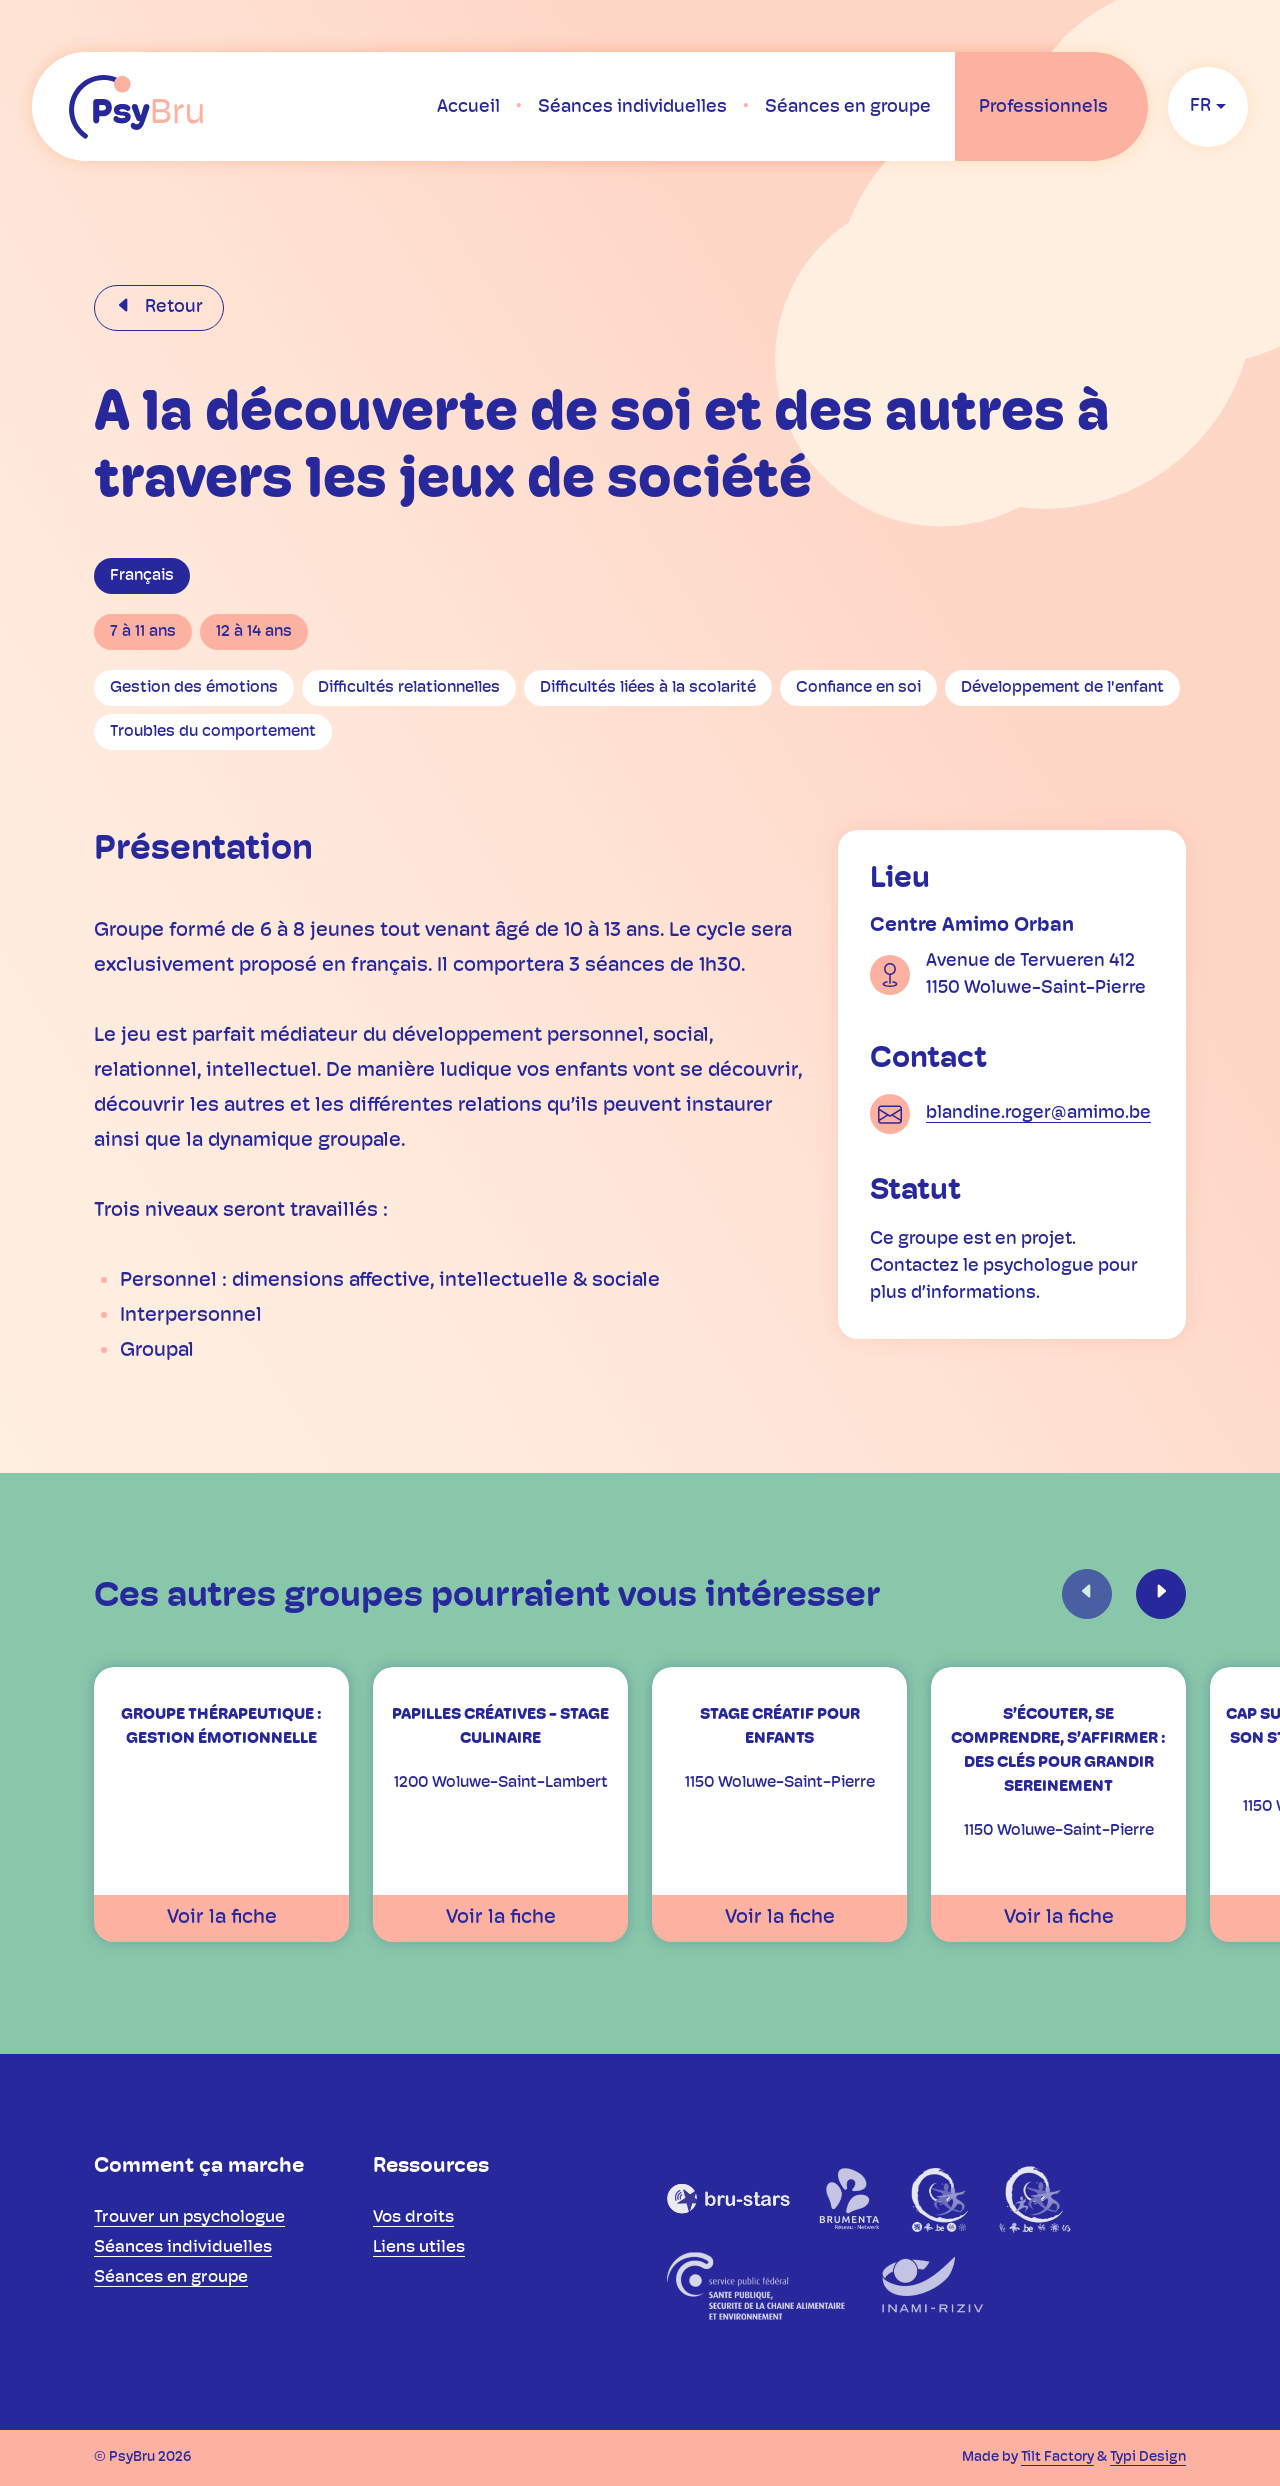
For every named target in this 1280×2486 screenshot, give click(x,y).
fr (1200, 106)
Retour (172, 307)
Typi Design (1148, 2457)
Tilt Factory (1057, 2457)
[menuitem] (468, 107)
